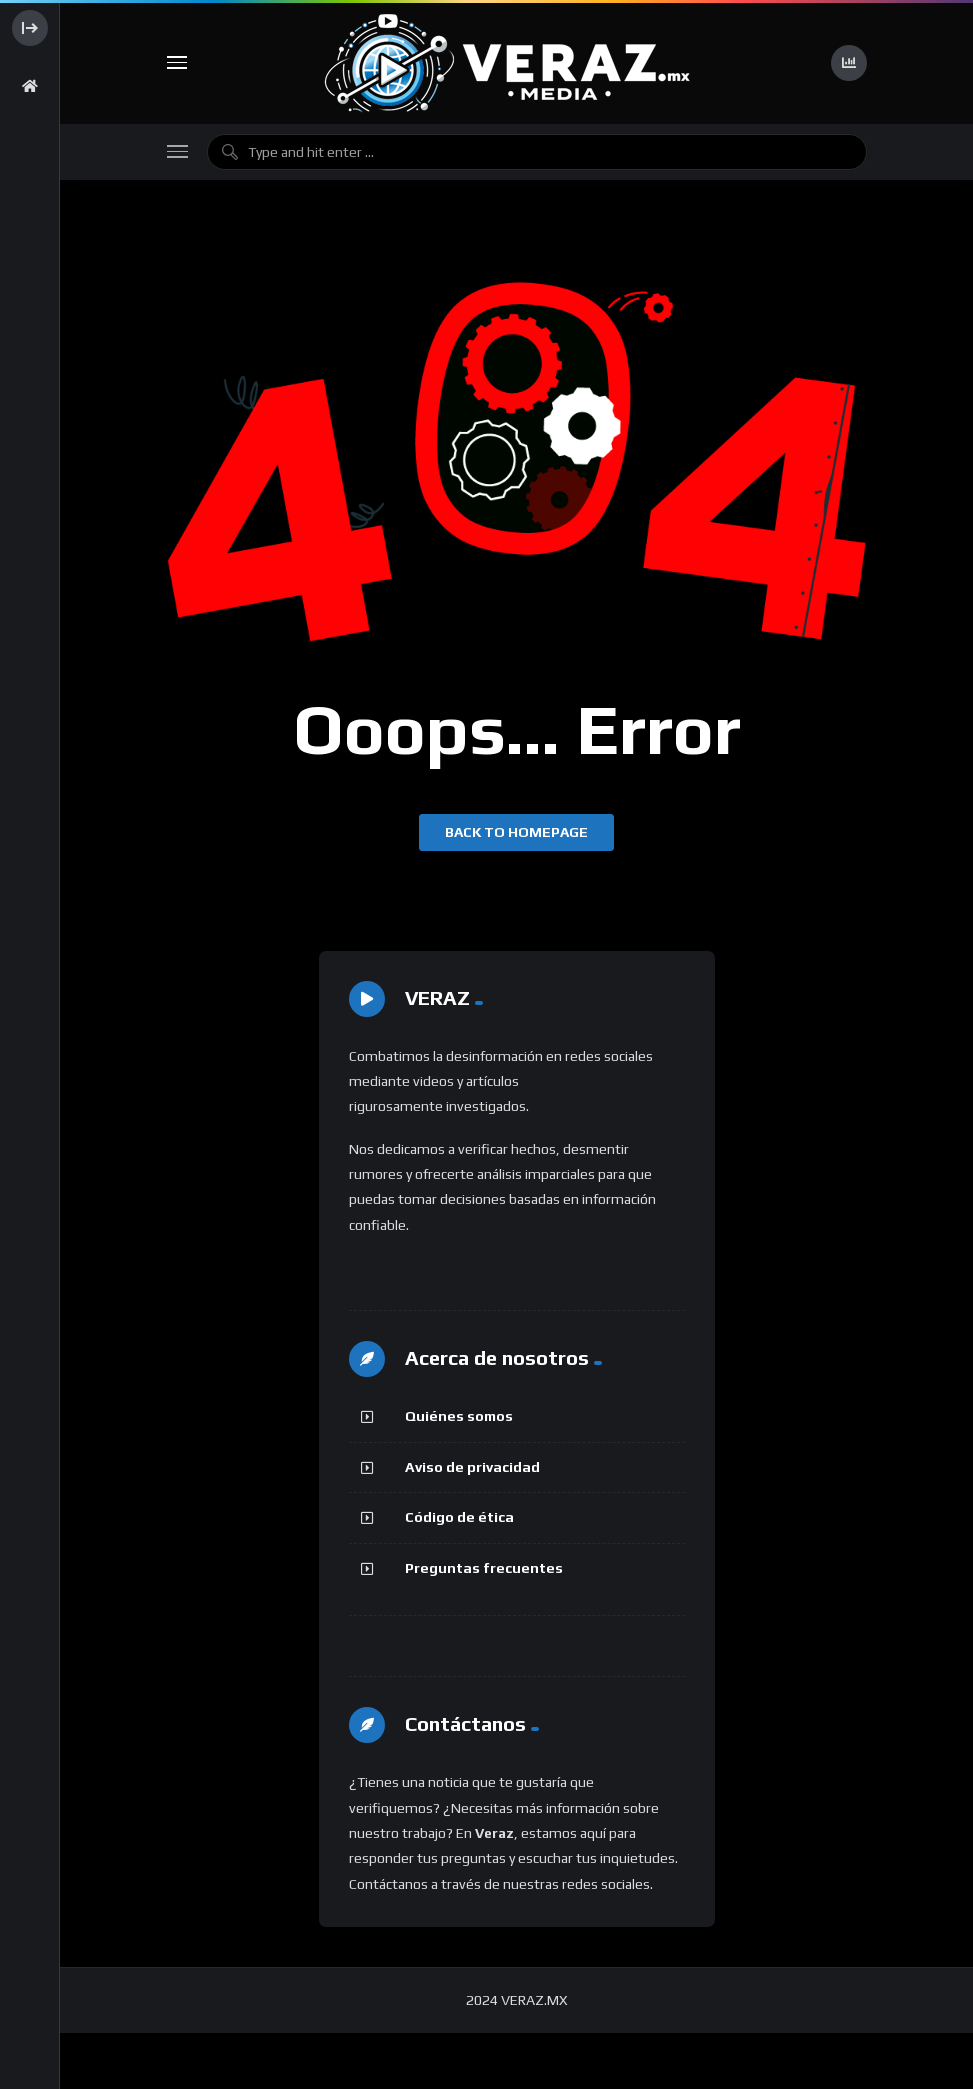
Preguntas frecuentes (484, 1568)
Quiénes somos (459, 1416)
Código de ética (459, 1517)
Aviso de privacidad (472, 1467)
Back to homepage (516, 832)
